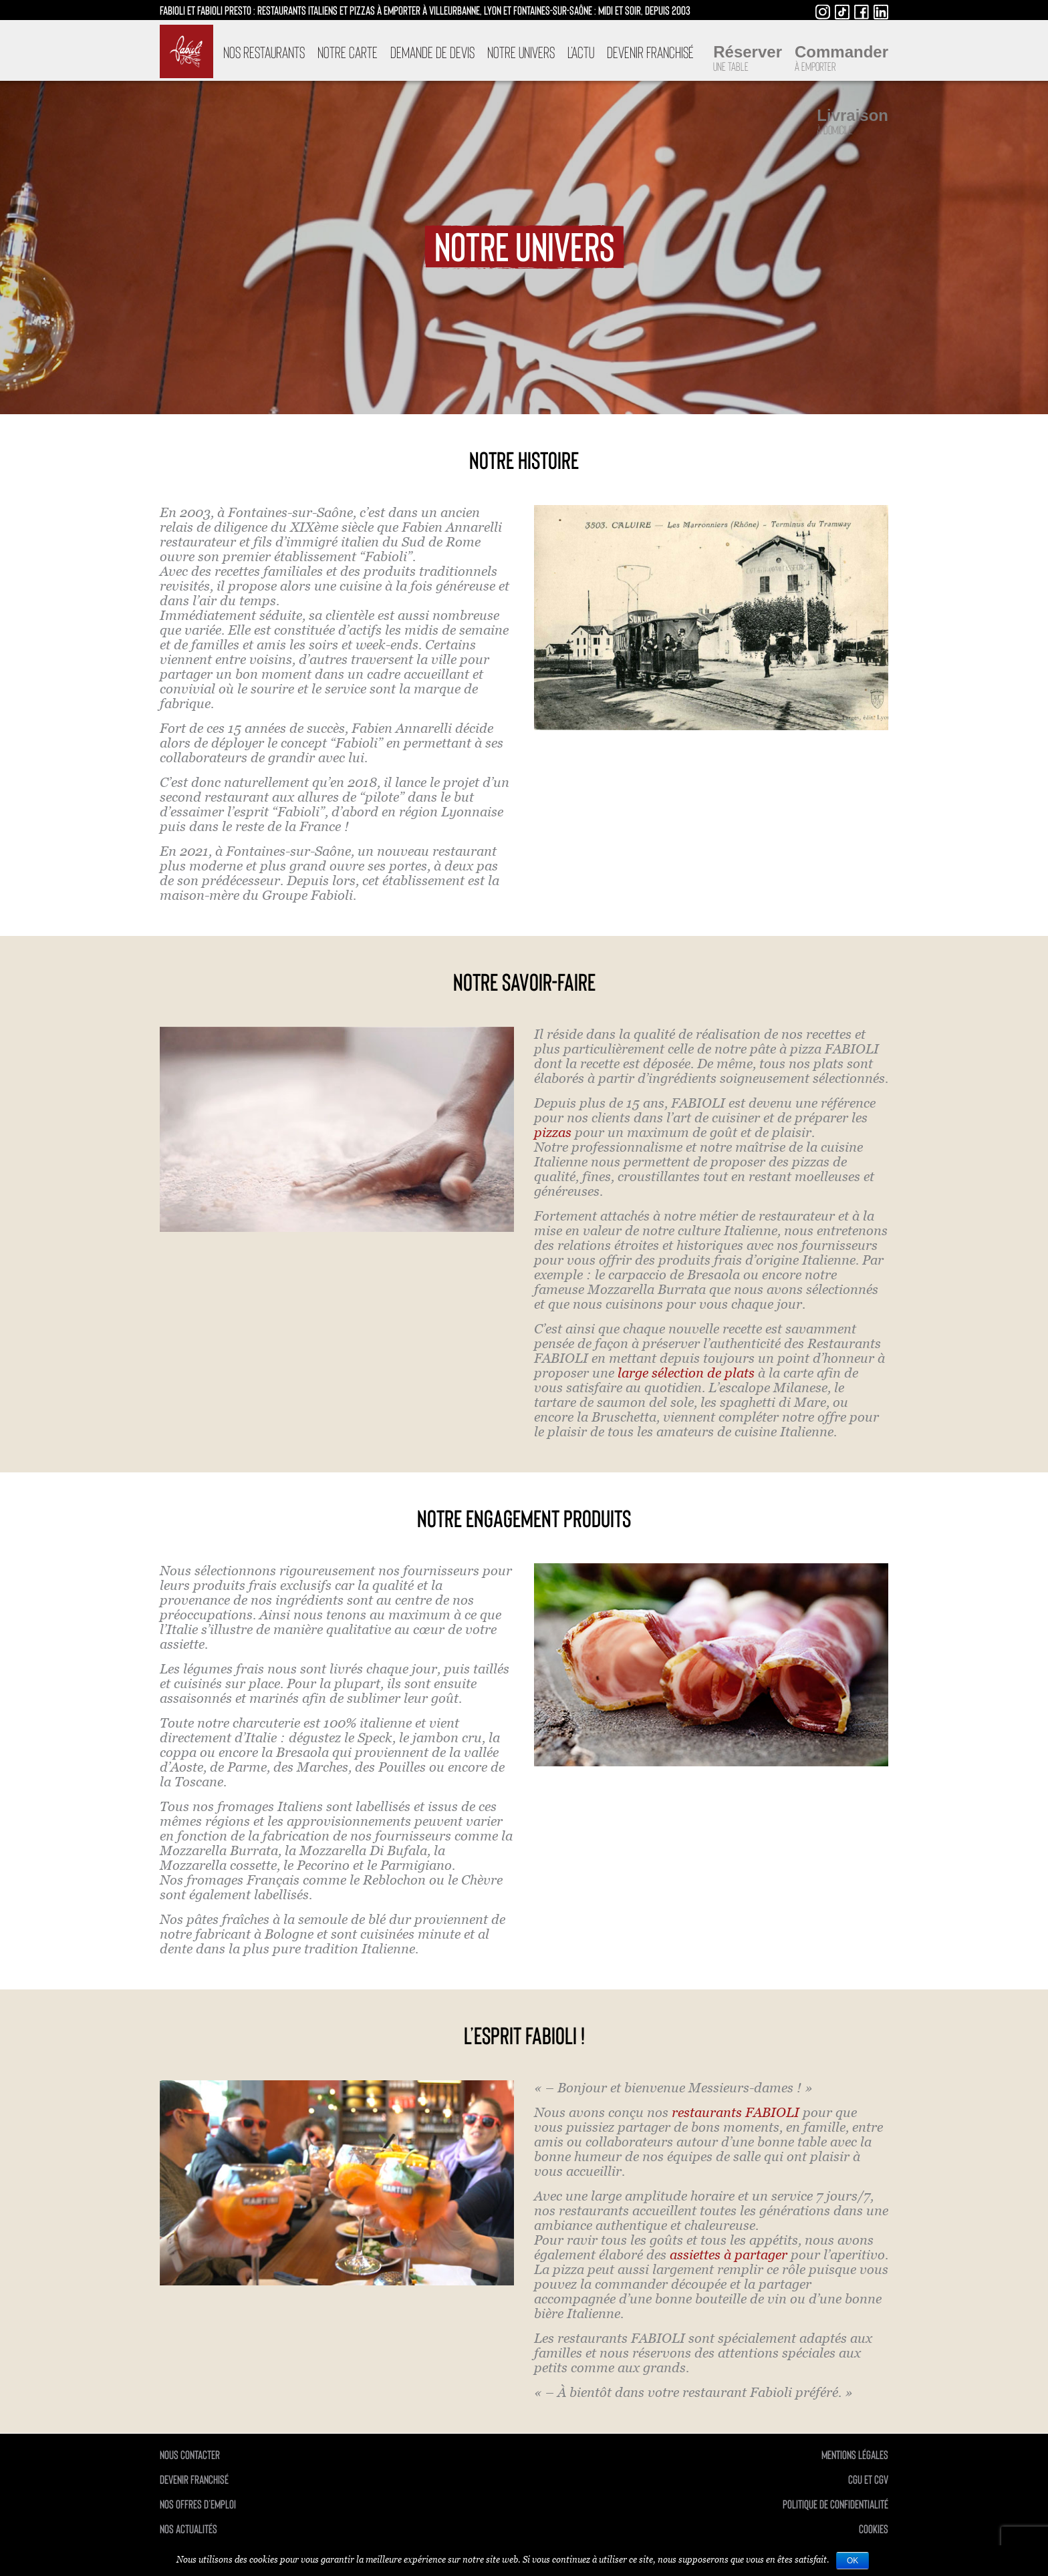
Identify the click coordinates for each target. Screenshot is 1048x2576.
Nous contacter (190, 2454)
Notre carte (347, 51)
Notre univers (521, 51)
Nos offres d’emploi (198, 2504)
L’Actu (580, 51)
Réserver (747, 58)
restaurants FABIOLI (735, 2112)
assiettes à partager (728, 2255)
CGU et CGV (868, 2479)
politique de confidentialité (835, 2504)
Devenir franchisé (650, 51)
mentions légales (854, 2454)
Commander (841, 58)
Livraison (852, 122)
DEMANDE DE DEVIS (432, 51)
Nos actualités (188, 2528)
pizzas (552, 1132)
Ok (852, 2560)
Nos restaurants (264, 51)
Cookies (873, 2528)
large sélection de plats (686, 1373)
